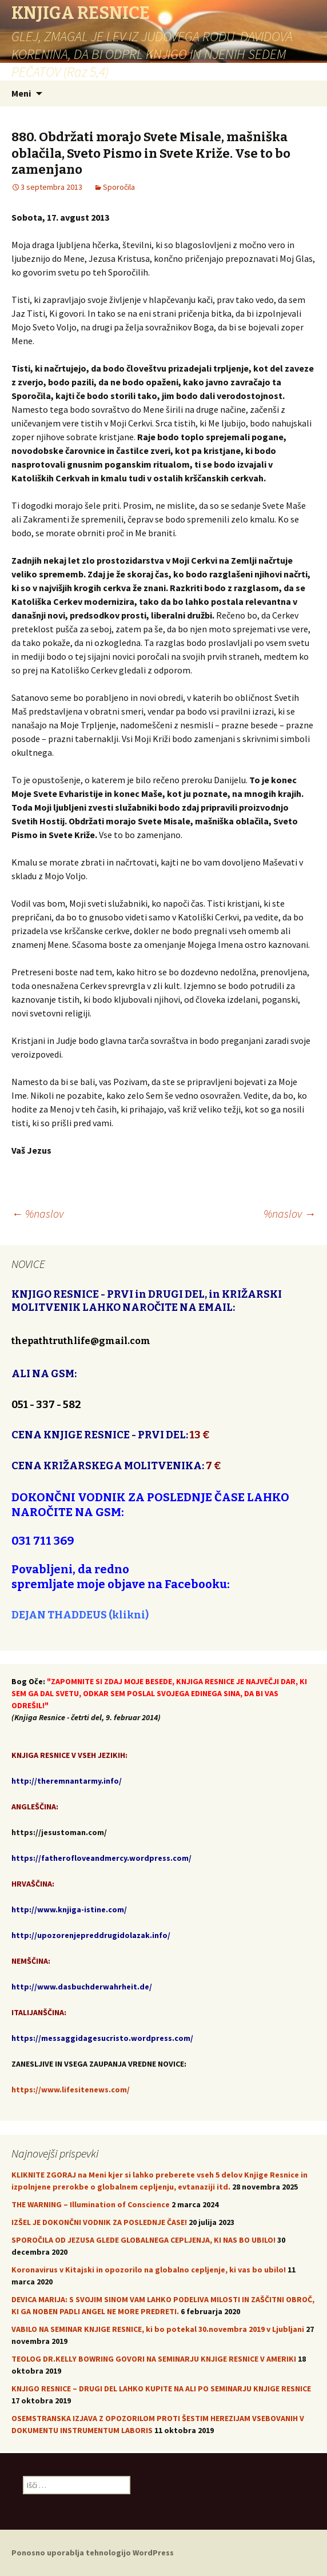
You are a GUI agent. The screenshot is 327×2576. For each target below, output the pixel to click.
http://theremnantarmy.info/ (66, 1781)
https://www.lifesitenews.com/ (70, 2089)
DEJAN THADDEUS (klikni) (80, 1615)
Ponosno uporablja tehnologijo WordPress (92, 2552)
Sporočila (119, 187)
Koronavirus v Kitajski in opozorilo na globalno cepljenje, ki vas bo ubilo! (148, 2269)
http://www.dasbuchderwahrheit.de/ (81, 1986)
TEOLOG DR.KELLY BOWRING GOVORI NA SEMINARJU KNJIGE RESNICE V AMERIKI (153, 2359)
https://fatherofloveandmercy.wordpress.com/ (101, 1858)
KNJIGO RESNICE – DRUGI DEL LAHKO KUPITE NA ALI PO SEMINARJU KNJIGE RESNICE (161, 2388)
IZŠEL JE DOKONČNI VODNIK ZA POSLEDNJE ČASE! (99, 2222)
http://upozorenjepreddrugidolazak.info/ (90, 1935)
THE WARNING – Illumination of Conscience (90, 2204)
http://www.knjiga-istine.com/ (69, 1909)
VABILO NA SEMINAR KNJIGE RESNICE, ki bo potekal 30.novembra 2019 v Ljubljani (157, 2329)
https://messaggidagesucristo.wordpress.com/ (102, 2038)
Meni (21, 93)
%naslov (37, 1213)
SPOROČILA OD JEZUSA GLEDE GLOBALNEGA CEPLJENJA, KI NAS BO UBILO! (143, 2240)
